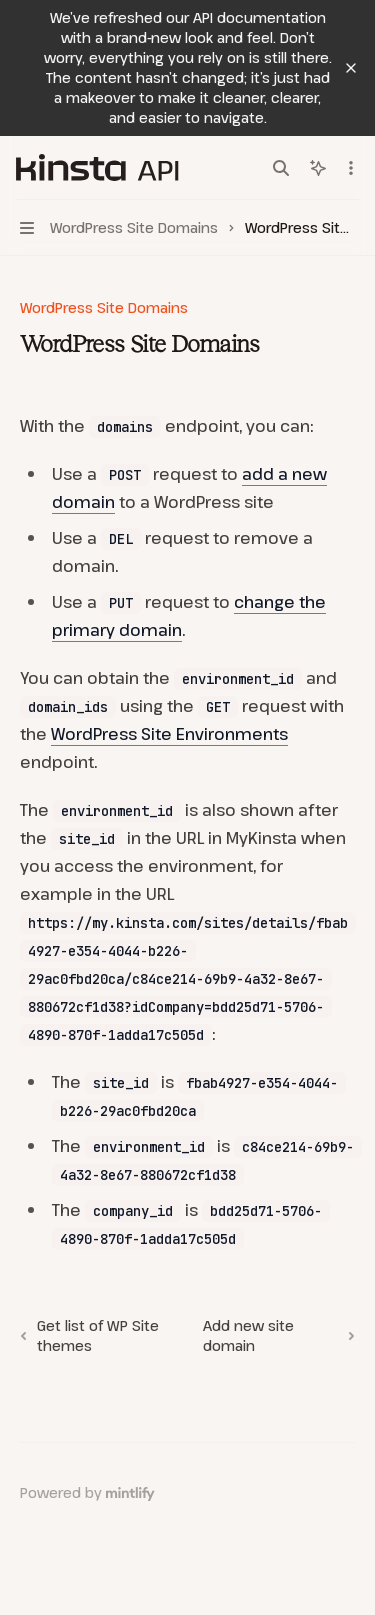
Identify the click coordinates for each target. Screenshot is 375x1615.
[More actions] (349, 168)
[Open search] (281, 168)
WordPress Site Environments (169, 734)
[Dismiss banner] (351, 68)
